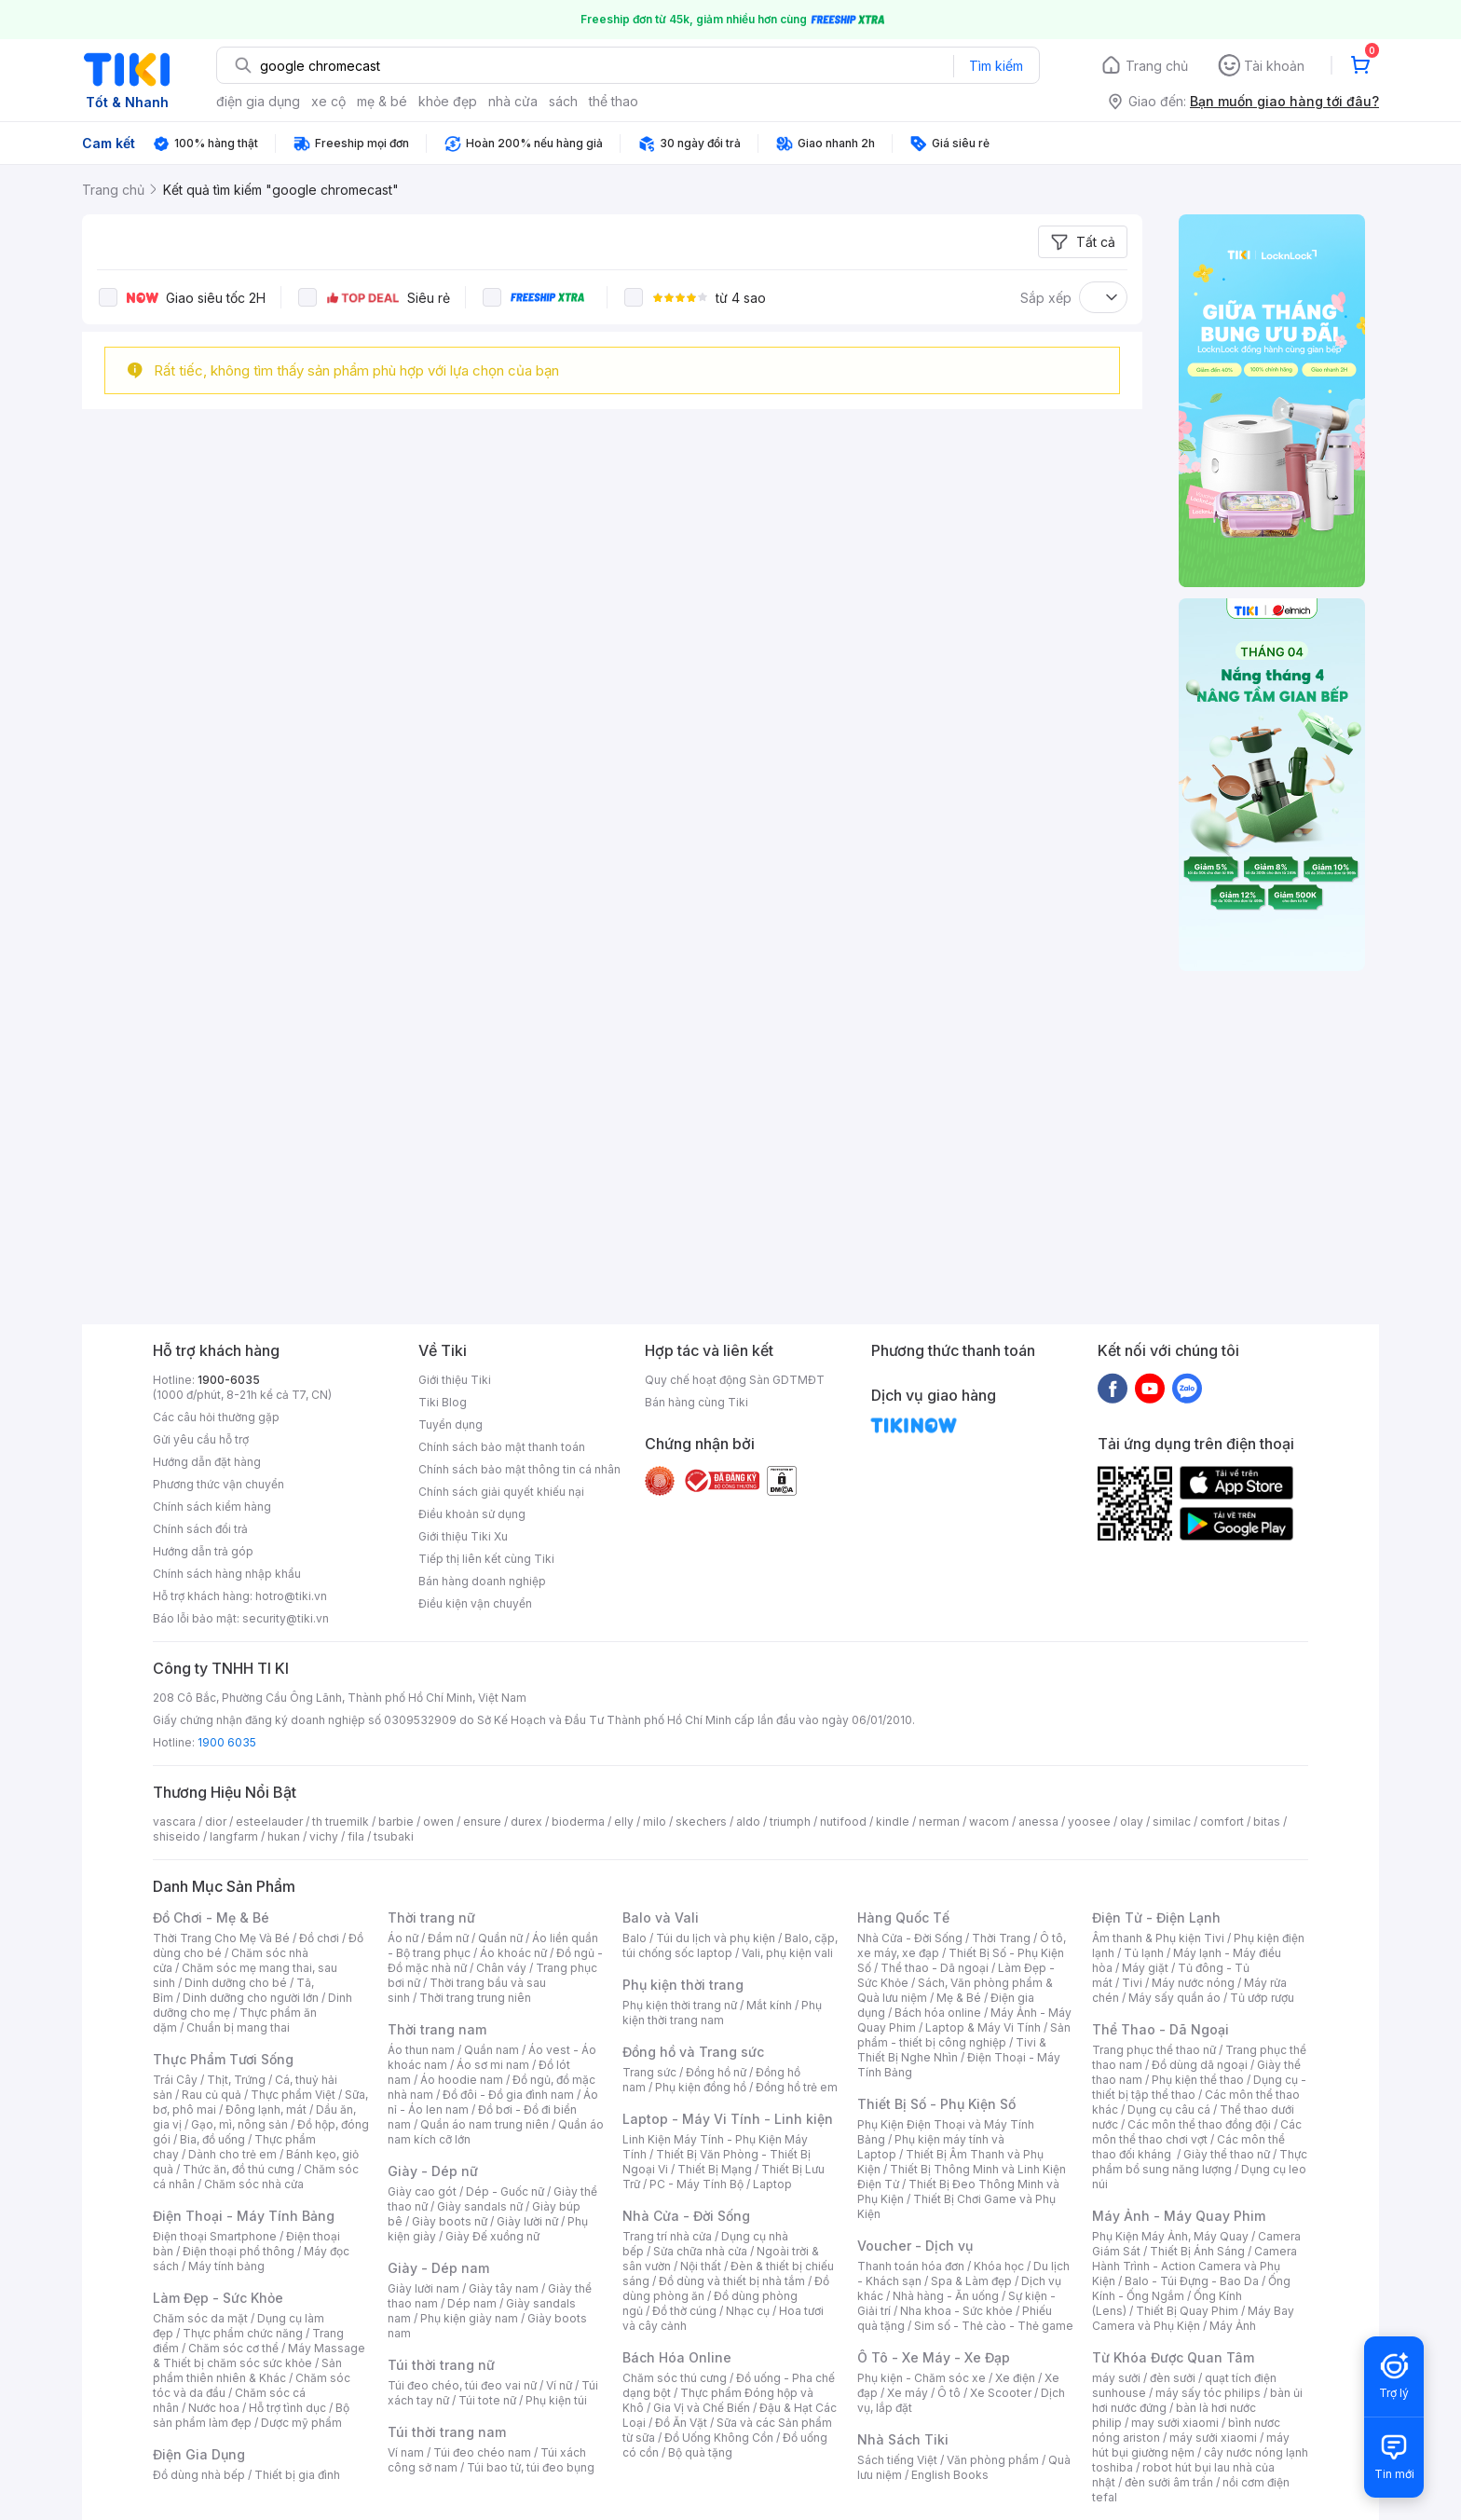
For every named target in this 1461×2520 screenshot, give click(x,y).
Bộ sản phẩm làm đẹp (251, 2415)
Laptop (772, 2184)
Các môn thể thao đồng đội (1199, 2124)
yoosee (1089, 1821)
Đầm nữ (448, 1938)
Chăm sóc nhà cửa (254, 2184)
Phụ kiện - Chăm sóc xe (921, 2378)
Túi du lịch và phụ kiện (715, 1938)
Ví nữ (559, 2385)
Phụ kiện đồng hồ (700, 2087)
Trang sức (649, 2072)
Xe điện (1015, 2378)
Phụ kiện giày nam (469, 2318)
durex (526, 1821)
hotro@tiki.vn (291, 1596)
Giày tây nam (504, 2288)
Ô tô (949, 2393)
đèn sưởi (1172, 2378)
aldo (748, 1821)
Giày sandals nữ (480, 2206)
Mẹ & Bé (958, 1998)
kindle (892, 1821)
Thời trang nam (437, 2029)
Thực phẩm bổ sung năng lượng (1199, 2161)
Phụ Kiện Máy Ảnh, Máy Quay (1170, 2236)
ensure (482, 1821)
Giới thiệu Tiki (454, 1380)
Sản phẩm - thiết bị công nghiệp (964, 2034)
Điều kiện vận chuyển (475, 1603)
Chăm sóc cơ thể (233, 2348)
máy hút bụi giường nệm (1191, 2445)
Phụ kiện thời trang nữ (679, 2005)
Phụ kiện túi (556, 2400)
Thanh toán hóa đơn (910, 2266)
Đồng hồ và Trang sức (693, 2052)
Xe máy (907, 2393)
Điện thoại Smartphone (215, 2236)
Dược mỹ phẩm (301, 2423)
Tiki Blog (442, 1402)
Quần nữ (500, 1938)
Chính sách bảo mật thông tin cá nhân (519, 1469)
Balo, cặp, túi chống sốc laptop (730, 1945)
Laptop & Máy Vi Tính (983, 2027)
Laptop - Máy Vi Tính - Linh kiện (727, 2119)
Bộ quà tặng (700, 2452)
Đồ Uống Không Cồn (718, 2438)
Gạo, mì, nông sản (239, 2124)
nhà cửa (513, 101)
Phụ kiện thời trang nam (722, 2012)
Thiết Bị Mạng (714, 2169)
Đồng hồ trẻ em (797, 2087)
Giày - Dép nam (438, 2268)
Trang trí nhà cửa (667, 2236)
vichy (323, 1836)
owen (438, 1821)
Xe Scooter (1000, 2393)
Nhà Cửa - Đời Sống (686, 2216)
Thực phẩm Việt (293, 2095)
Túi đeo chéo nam (482, 2452)
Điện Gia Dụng (199, 2454)
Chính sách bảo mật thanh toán (501, 1447)
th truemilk (340, 1821)
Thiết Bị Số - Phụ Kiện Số (936, 2104)
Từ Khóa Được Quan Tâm (1173, 2357)
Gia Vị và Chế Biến (701, 2408)
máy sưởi (1116, 2378)
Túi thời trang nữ (441, 2365)
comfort (1222, 1821)
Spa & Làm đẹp (971, 2281)
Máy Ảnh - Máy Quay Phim (1178, 2216)
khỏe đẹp (447, 101)
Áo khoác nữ (513, 1953)
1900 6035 (227, 1742)
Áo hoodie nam (461, 2080)
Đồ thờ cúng (684, 2311)
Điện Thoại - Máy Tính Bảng (244, 2216)
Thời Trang (1001, 1938)
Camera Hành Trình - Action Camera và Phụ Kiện (1194, 2266)
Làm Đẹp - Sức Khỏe (218, 2298)
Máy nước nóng (1193, 1983)
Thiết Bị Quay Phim (1187, 2311)
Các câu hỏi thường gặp (216, 1417)
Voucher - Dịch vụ (915, 2245)
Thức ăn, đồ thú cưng (238, 2169)
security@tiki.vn (285, 1618)
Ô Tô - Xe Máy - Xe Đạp (933, 2357)
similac (1172, 1821)
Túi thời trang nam (447, 2432)
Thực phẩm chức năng (243, 2333)
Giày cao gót (422, 2191)
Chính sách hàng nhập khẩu (227, 1574)
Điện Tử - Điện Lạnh (1156, 1917)
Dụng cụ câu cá (1168, 2109)
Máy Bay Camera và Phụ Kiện (1193, 2318)
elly (624, 1821)
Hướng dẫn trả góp (203, 1551)
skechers (701, 1821)
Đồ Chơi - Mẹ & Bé (211, 1917)
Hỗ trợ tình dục (287, 2408)
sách (563, 101)
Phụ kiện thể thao (1198, 2080)
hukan (283, 1836)
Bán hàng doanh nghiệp (482, 1581)
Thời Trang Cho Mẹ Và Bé (221, 1938)
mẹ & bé (382, 101)
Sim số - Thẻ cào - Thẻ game (993, 2326)
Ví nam (406, 2452)
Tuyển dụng (450, 1424)
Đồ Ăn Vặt (681, 2423)
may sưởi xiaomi (1175, 2423)
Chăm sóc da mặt (200, 2318)
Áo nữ (403, 1938)
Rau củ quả (211, 2095)
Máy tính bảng (226, 2266)
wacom (989, 1821)
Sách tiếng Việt (897, 2460)
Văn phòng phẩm (993, 2460)
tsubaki (394, 1836)
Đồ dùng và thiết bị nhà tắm (732, 2281)
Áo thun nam (421, 2050)
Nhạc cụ (748, 2311)
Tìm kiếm (996, 66)
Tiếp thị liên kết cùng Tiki (486, 1559)
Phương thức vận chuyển (218, 1484)
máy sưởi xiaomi (1213, 2438)
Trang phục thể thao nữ (1154, 2050)
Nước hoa (213, 2408)
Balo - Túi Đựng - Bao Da (1192, 2281)
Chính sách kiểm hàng (212, 1506)
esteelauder (269, 1821)
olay (1131, 1821)
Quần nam (491, 2050)
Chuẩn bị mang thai (238, 2027)
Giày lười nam (423, 2288)
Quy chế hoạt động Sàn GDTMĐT (735, 1380)
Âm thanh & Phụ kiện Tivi (1158, 1938)
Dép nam (472, 2303)
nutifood (843, 1821)
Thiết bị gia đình (297, 2475)
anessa (1038, 1821)
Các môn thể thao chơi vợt (1197, 2131)
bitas (1266, 1821)
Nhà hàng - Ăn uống (946, 2296)
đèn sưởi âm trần (1169, 2482)
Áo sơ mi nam (493, 2065)
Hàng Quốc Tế (903, 1917)
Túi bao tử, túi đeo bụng (530, 2467)
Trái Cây (175, 2080)
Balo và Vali (660, 1917)
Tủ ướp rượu (1262, 1998)
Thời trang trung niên (475, 1998)
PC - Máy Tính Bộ (696, 2184)
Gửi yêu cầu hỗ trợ (201, 1439)
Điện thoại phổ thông (238, 2251)
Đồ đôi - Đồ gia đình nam (508, 2095)
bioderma (578, 1821)
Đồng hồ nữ (716, 2072)
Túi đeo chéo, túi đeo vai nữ (462, 2385)
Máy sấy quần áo (1174, 1998)
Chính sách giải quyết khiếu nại (501, 1492)
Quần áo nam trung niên (484, 2124)
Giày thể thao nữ (1226, 2154)
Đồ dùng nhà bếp (199, 2475)
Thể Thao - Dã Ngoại (1160, 2029)
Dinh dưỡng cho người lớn (251, 1998)
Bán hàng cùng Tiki (696, 1402)
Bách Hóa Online (676, 2357)
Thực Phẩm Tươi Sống (223, 2059)
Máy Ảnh (1232, 2326)
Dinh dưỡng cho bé (235, 1983)
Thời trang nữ (431, 1917)
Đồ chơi (319, 1938)
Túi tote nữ (487, 2400)
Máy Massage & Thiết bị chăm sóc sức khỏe (259, 2355)
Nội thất (700, 2266)
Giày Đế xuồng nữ (492, 2236)
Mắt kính (769, 2005)
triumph (790, 1821)
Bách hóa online (937, 2013)
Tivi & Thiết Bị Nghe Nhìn (951, 2049)
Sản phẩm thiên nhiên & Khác (247, 2370)
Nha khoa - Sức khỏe (956, 2311)
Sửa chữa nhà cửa (700, 2251)
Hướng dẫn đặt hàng (207, 1462)
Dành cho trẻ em (232, 2154)
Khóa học (999, 2266)
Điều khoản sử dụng (472, 1514)
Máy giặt (1145, 1968)
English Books (950, 2475)
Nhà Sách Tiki (903, 2439)
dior (215, 1821)
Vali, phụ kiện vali (787, 1953)
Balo (634, 1938)
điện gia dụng (258, 101)
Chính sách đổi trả (200, 1529)
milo (654, 1821)
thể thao (613, 101)
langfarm (234, 1836)
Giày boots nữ (449, 2221)
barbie (396, 1821)
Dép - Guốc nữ (505, 2191)
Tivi (1132, 1983)
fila (356, 1836)
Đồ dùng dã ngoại (1200, 2065)
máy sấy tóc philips (1208, 2393)
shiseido (176, 1836)
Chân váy (501, 1968)
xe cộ (328, 101)
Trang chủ (1157, 66)
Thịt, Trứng (236, 2080)
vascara (174, 1821)
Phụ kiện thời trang (683, 1985)
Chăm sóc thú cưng (674, 2378)
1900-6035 (229, 1380)
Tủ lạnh (1144, 1953)
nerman (939, 1821)
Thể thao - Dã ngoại (935, 1968)
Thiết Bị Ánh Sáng (1197, 2251)
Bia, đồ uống (212, 2139)
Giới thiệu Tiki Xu (463, 1536)
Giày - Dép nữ (433, 2171)
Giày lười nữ (527, 2221)
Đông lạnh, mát (266, 2109)
